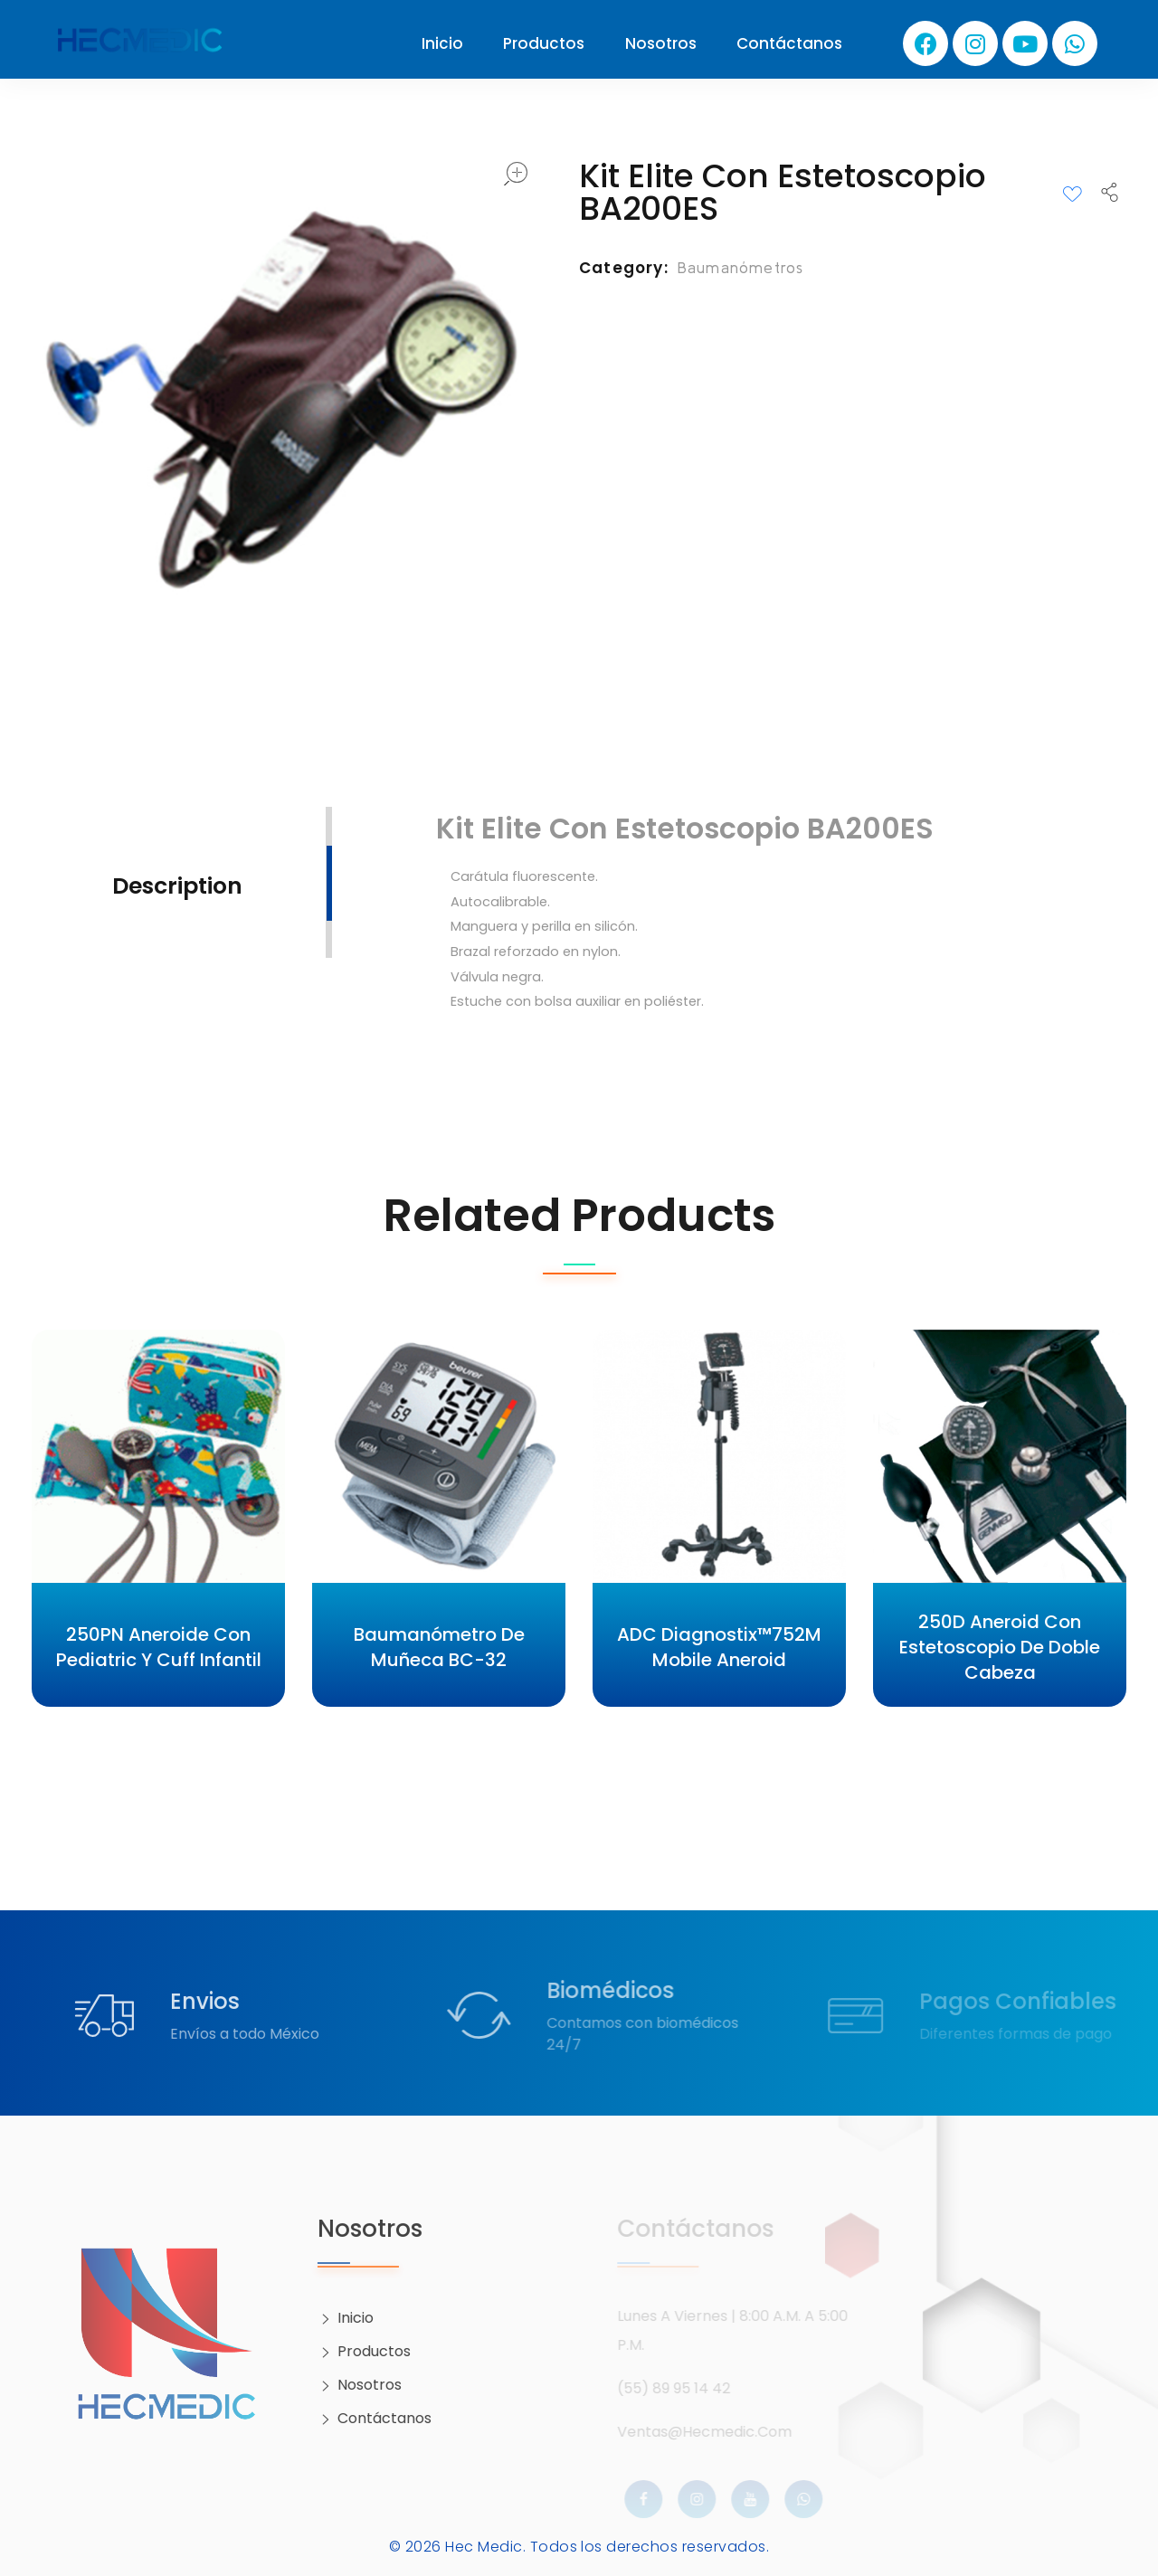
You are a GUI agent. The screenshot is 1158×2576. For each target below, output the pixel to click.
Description (177, 886)
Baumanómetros (741, 267)
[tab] (177, 884)
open (515, 173)
